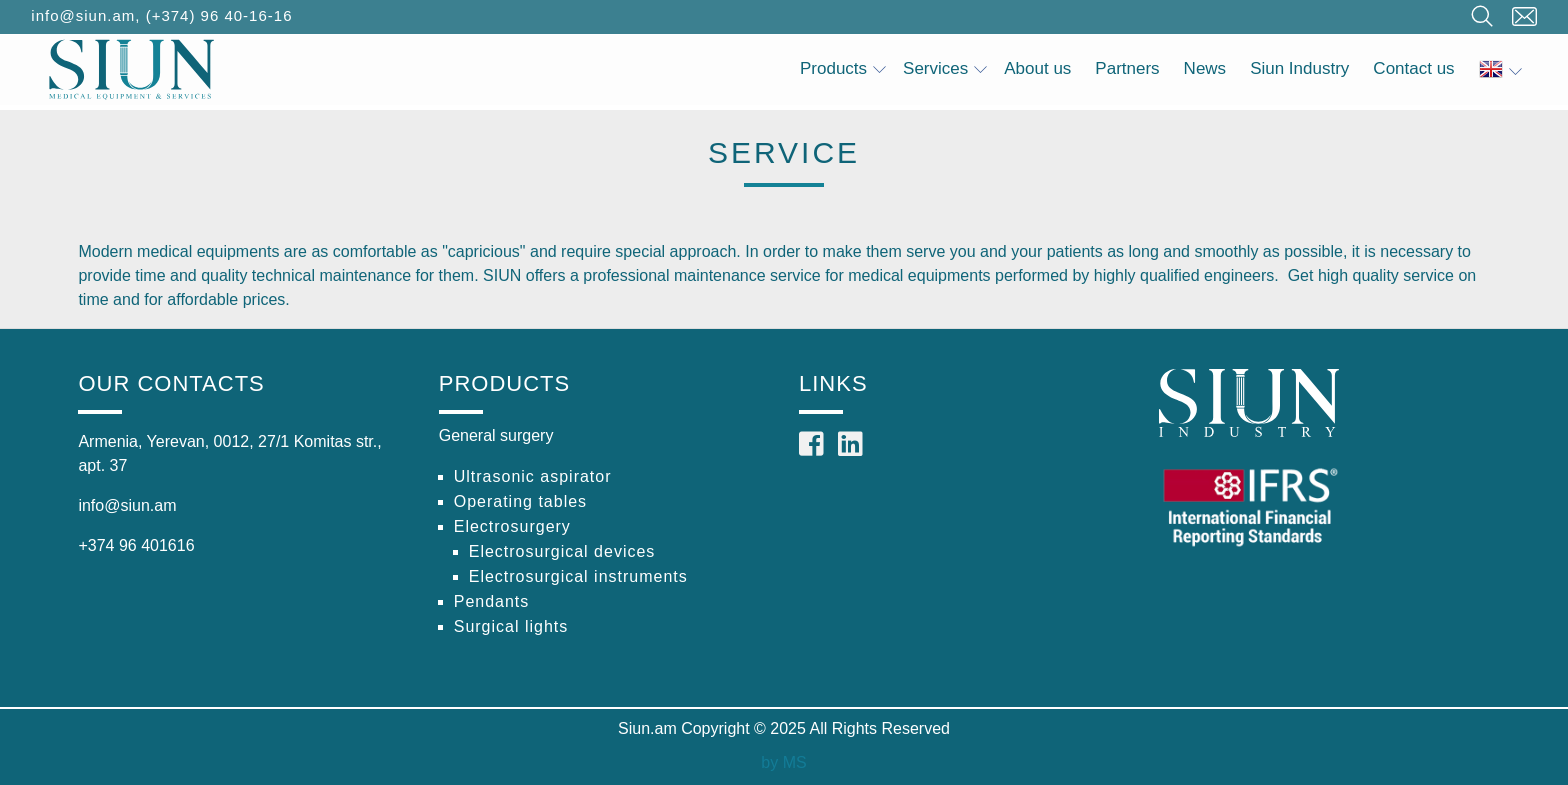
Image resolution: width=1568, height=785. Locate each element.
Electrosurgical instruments (578, 576)
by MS (783, 762)
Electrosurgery (512, 526)
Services (945, 68)
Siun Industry (1299, 68)
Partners (1127, 68)
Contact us (1413, 68)
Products (843, 68)
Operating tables (520, 501)
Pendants (492, 601)
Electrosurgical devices (562, 551)
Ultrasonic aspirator (533, 476)
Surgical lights (511, 626)
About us (1037, 68)
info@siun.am (83, 15)
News (1205, 68)
